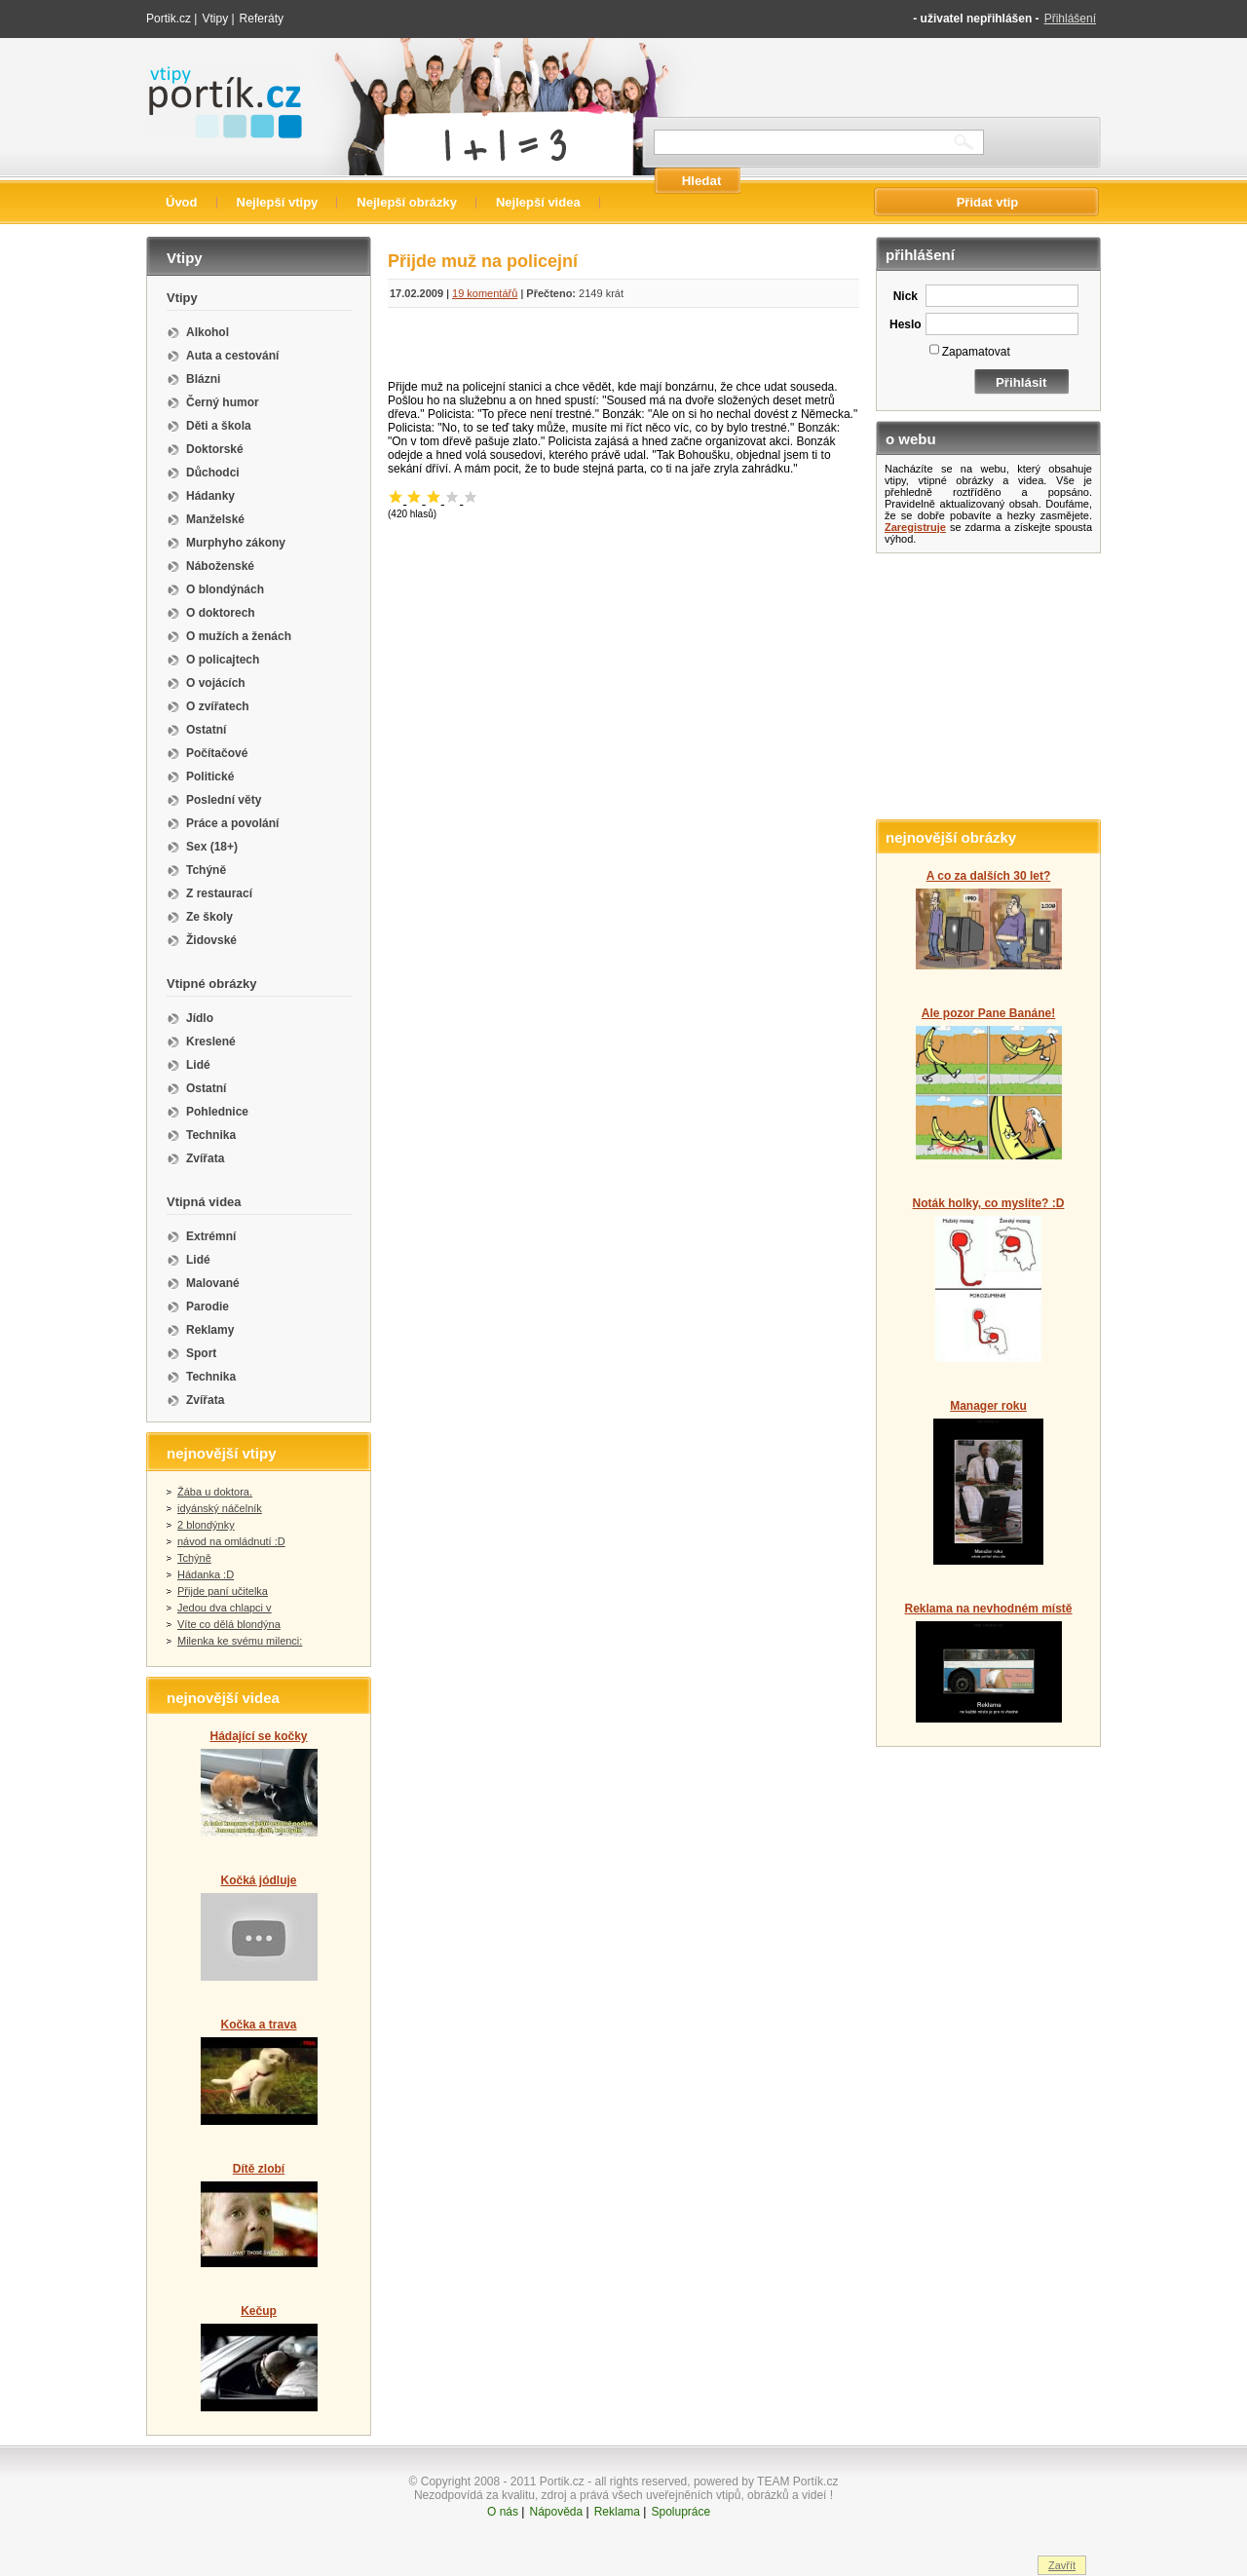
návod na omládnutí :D (231, 1541)
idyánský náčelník (219, 1508)
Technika (211, 1135)
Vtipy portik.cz (201, 75)
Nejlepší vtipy (278, 202)
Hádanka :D (205, 1574)
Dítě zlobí (258, 2169)
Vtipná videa (204, 1201)
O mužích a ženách (238, 636)
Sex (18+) (212, 846)
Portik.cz (168, 18)
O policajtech (222, 659)
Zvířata (205, 1158)
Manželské (215, 519)
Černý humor (222, 402)
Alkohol (207, 332)
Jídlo (199, 1018)
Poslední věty (223, 800)
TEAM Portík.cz (797, 2481)
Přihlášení (1070, 18)
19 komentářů (484, 293)
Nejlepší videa (538, 202)
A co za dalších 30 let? (988, 876)
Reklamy (210, 1330)
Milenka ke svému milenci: (239, 1641)
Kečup (259, 2311)
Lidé (198, 1065)
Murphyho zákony (235, 542)
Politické (210, 776)
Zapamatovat (976, 352)
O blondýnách (225, 589)
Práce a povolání (232, 823)
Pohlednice (217, 1111)
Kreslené (211, 1041)
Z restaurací (219, 893)
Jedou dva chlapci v (224, 1607)
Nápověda (556, 2512)
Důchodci (213, 472)
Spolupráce (680, 2512)
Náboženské (220, 566)
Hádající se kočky (258, 1736)
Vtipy (215, 18)
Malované (213, 1283)
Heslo (905, 324)
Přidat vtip (988, 202)
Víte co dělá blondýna (229, 1624)
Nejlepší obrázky (407, 202)
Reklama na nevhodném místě (988, 1608)
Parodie (207, 1306)
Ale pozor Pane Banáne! (988, 1013)
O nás (502, 2512)
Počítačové (216, 753)
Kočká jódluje (258, 1880)
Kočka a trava (258, 2024)
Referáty (261, 18)
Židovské (211, 940)
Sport (201, 1353)
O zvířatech (217, 706)
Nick (905, 296)
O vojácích (216, 683)
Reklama (617, 2512)
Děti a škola (218, 426)
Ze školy (209, 917)
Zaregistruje (915, 527)
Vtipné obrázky (211, 983)
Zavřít (1062, 2565)
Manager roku (988, 1406)
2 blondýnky (206, 1525)
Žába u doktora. (214, 1491)
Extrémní (211, 1236)
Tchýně (206, 870)
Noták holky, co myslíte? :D (989, 1203)
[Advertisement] (623, 348)
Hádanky (210, 496)
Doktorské (215, 449)
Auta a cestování (232, 355)
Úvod (182, 202)
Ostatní (206, 730)
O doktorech (220, 613)
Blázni (203, 379)
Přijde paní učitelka (222, 1591)
